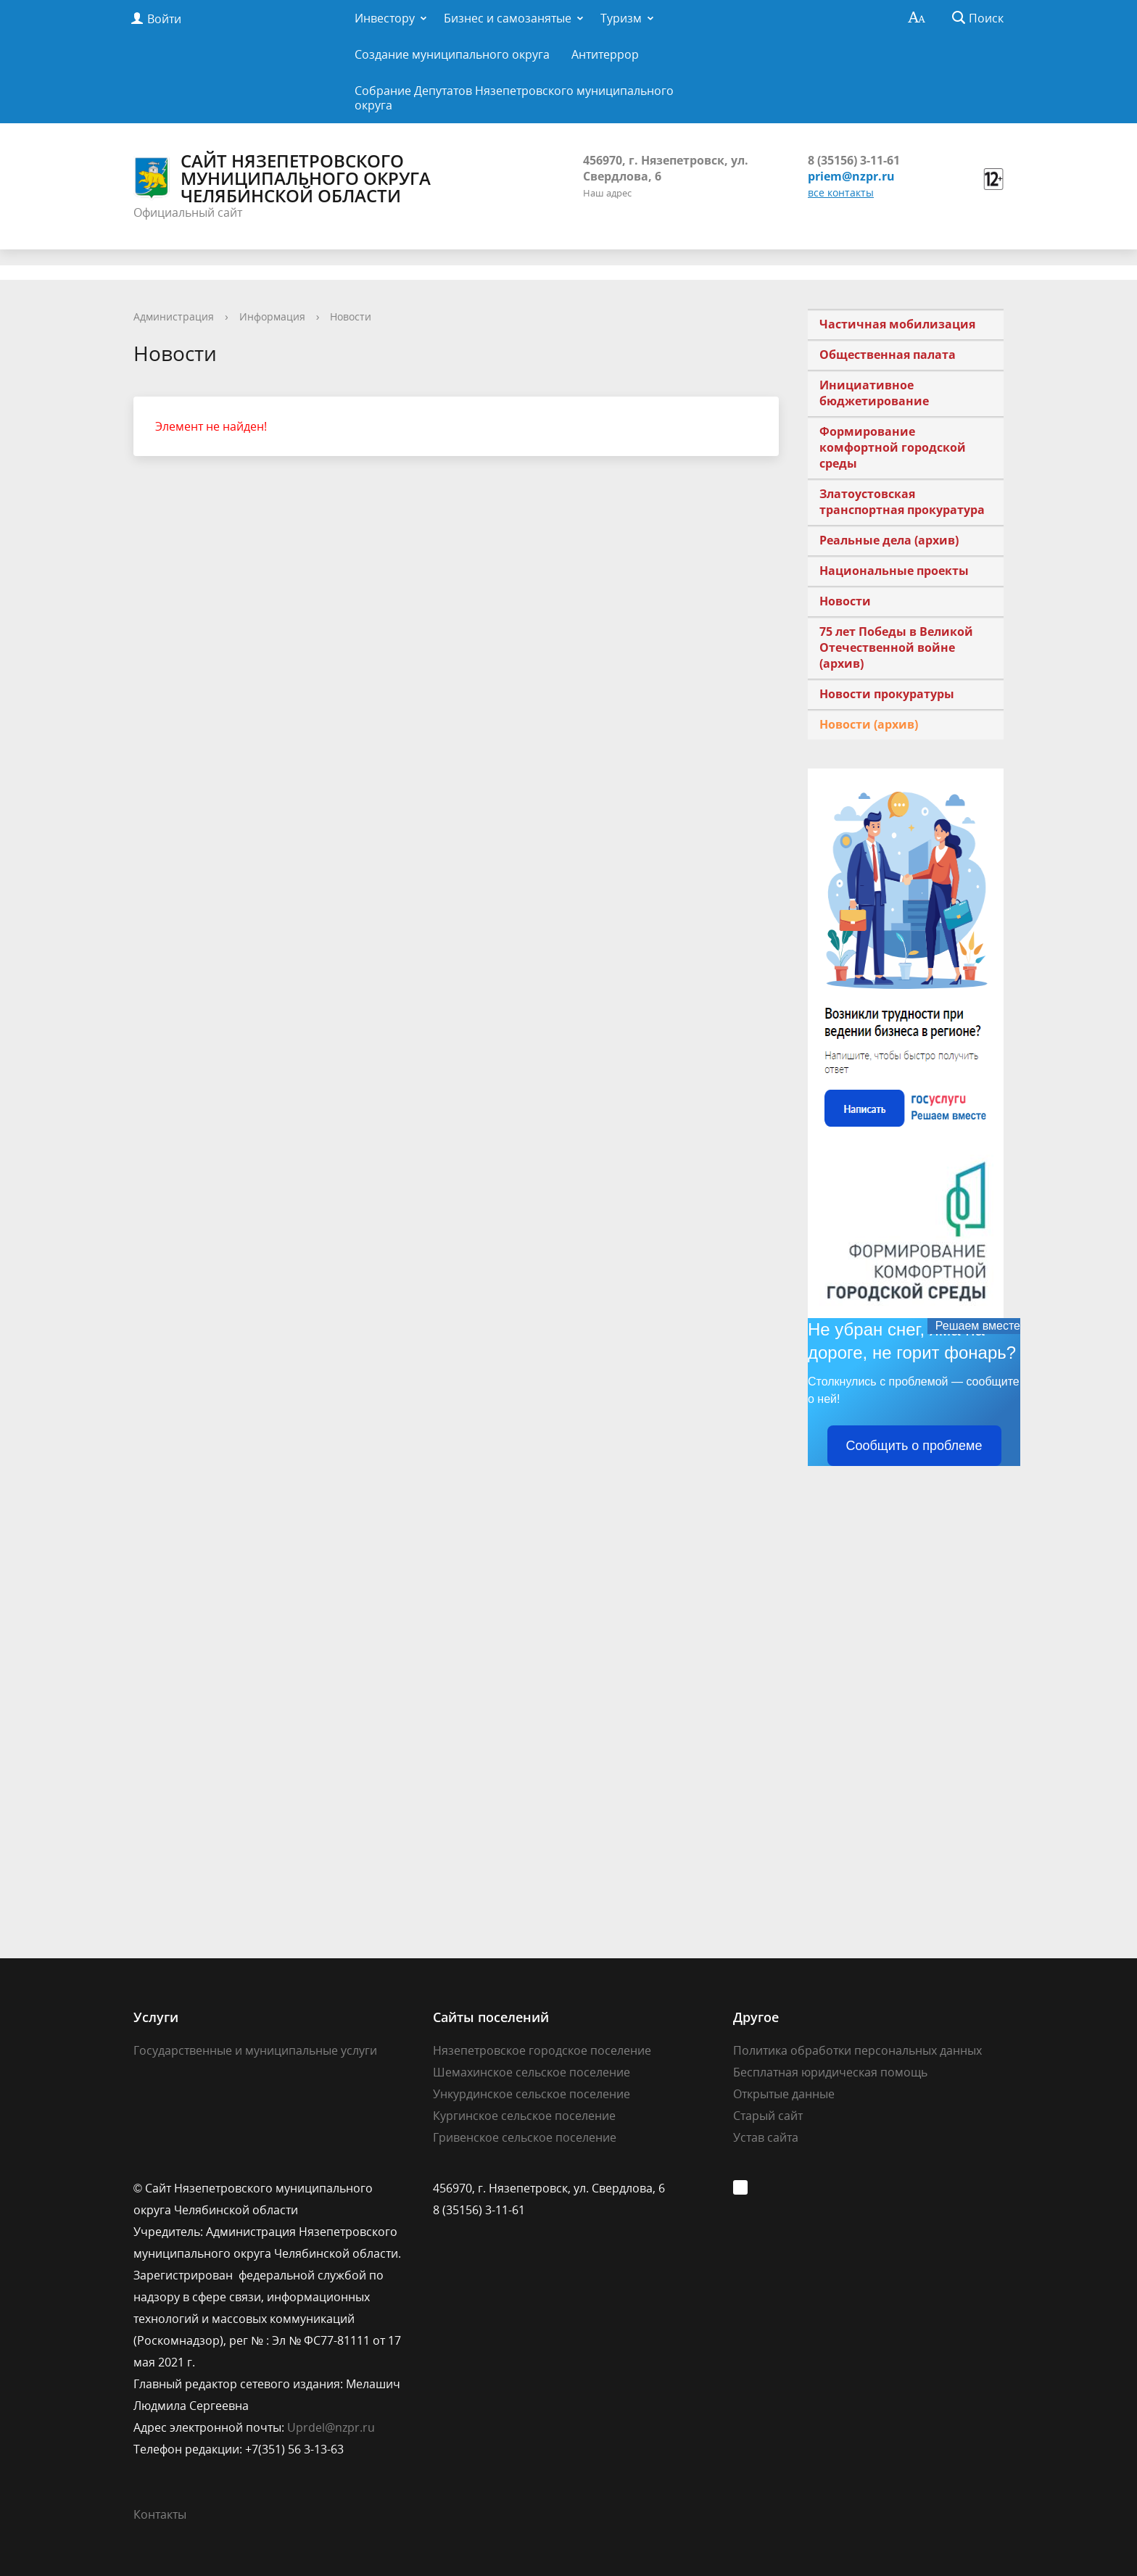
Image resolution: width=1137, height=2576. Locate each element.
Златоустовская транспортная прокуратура (902, 502)
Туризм (621, 18)
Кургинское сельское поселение (524, 2116)
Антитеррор (605, 54)
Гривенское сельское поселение (524, 2137)
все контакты (841, 192)
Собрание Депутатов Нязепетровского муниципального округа (514, 98)
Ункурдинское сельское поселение (531, 2094)
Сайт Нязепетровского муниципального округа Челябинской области (282, 178)
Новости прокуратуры (886, 694)
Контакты (159, 2514)
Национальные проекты (894, 571)
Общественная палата (887, 355)
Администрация (173, 316)
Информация (272, 316)
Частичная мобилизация (897, 324)
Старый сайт (768, 2116)
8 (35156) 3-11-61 (854, 160)
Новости (350, 316)
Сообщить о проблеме (914, 1445)
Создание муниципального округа (452, 54)
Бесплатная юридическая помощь (830, 2072)
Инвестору (385, 18)
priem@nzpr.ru (851, 176)
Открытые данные (784, 2094)
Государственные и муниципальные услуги (255, 2050)
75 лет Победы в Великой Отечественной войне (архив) (896, 647)
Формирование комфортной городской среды (892, 447)
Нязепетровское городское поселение (542, 2050)
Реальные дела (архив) (889, 540)
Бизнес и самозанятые (507, 18)
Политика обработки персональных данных (857, 2050)
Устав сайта (765, 2137)
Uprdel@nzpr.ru (331, 2427)
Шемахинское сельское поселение (531, 2072)
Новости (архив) (868, 724)
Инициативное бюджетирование (874, 393)
